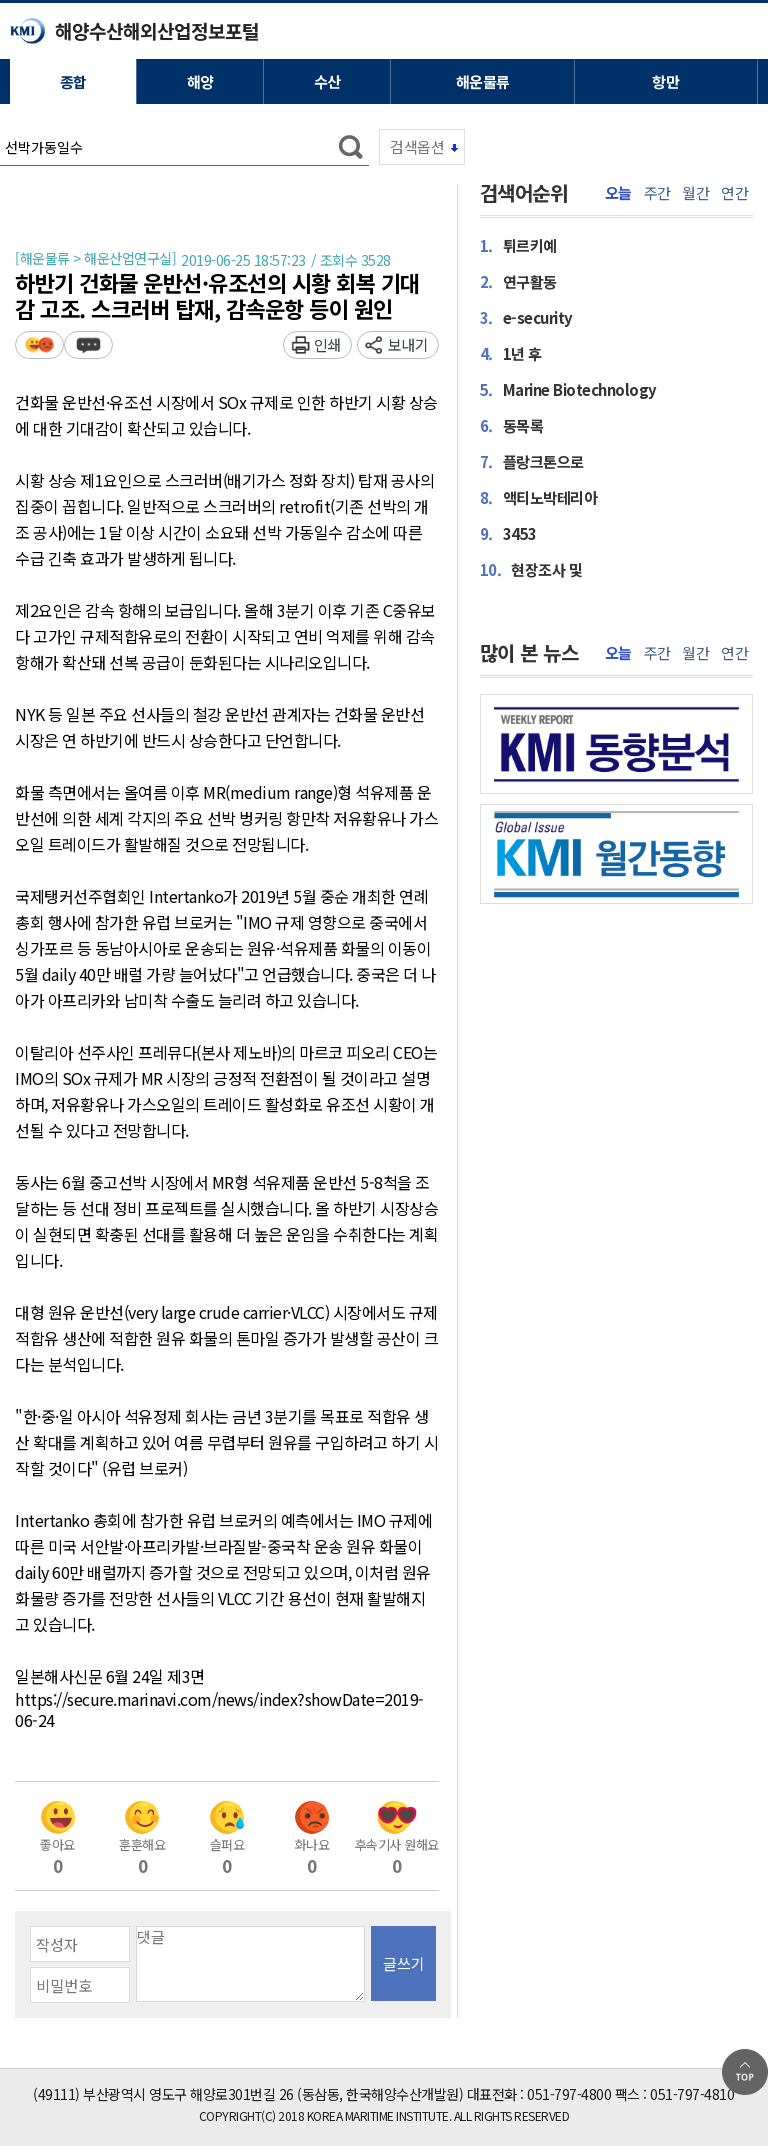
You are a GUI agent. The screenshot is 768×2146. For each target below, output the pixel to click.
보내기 (408, 344)
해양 (200, 81)
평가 (39, 344)
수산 (327, 81)
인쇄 (327, 344)
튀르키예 (518, 245)
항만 (665, 81)
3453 (508, 533)
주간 (657, 193)
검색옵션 (417, 146)
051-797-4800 (569, 2094)
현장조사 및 (531, 569)
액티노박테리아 (539, 497)
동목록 (512, 425)
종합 (73, 81)
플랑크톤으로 (532, 461)
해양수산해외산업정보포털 (157, 30)
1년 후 (511, 353)
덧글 (88, 344)
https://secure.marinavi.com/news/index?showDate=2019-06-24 (219, 1710)
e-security (526, 317)
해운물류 (483, 81)
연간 (734, 193)
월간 (695, 193)
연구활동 (518, 281)
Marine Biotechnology (568, 389)
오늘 (618, 193)
